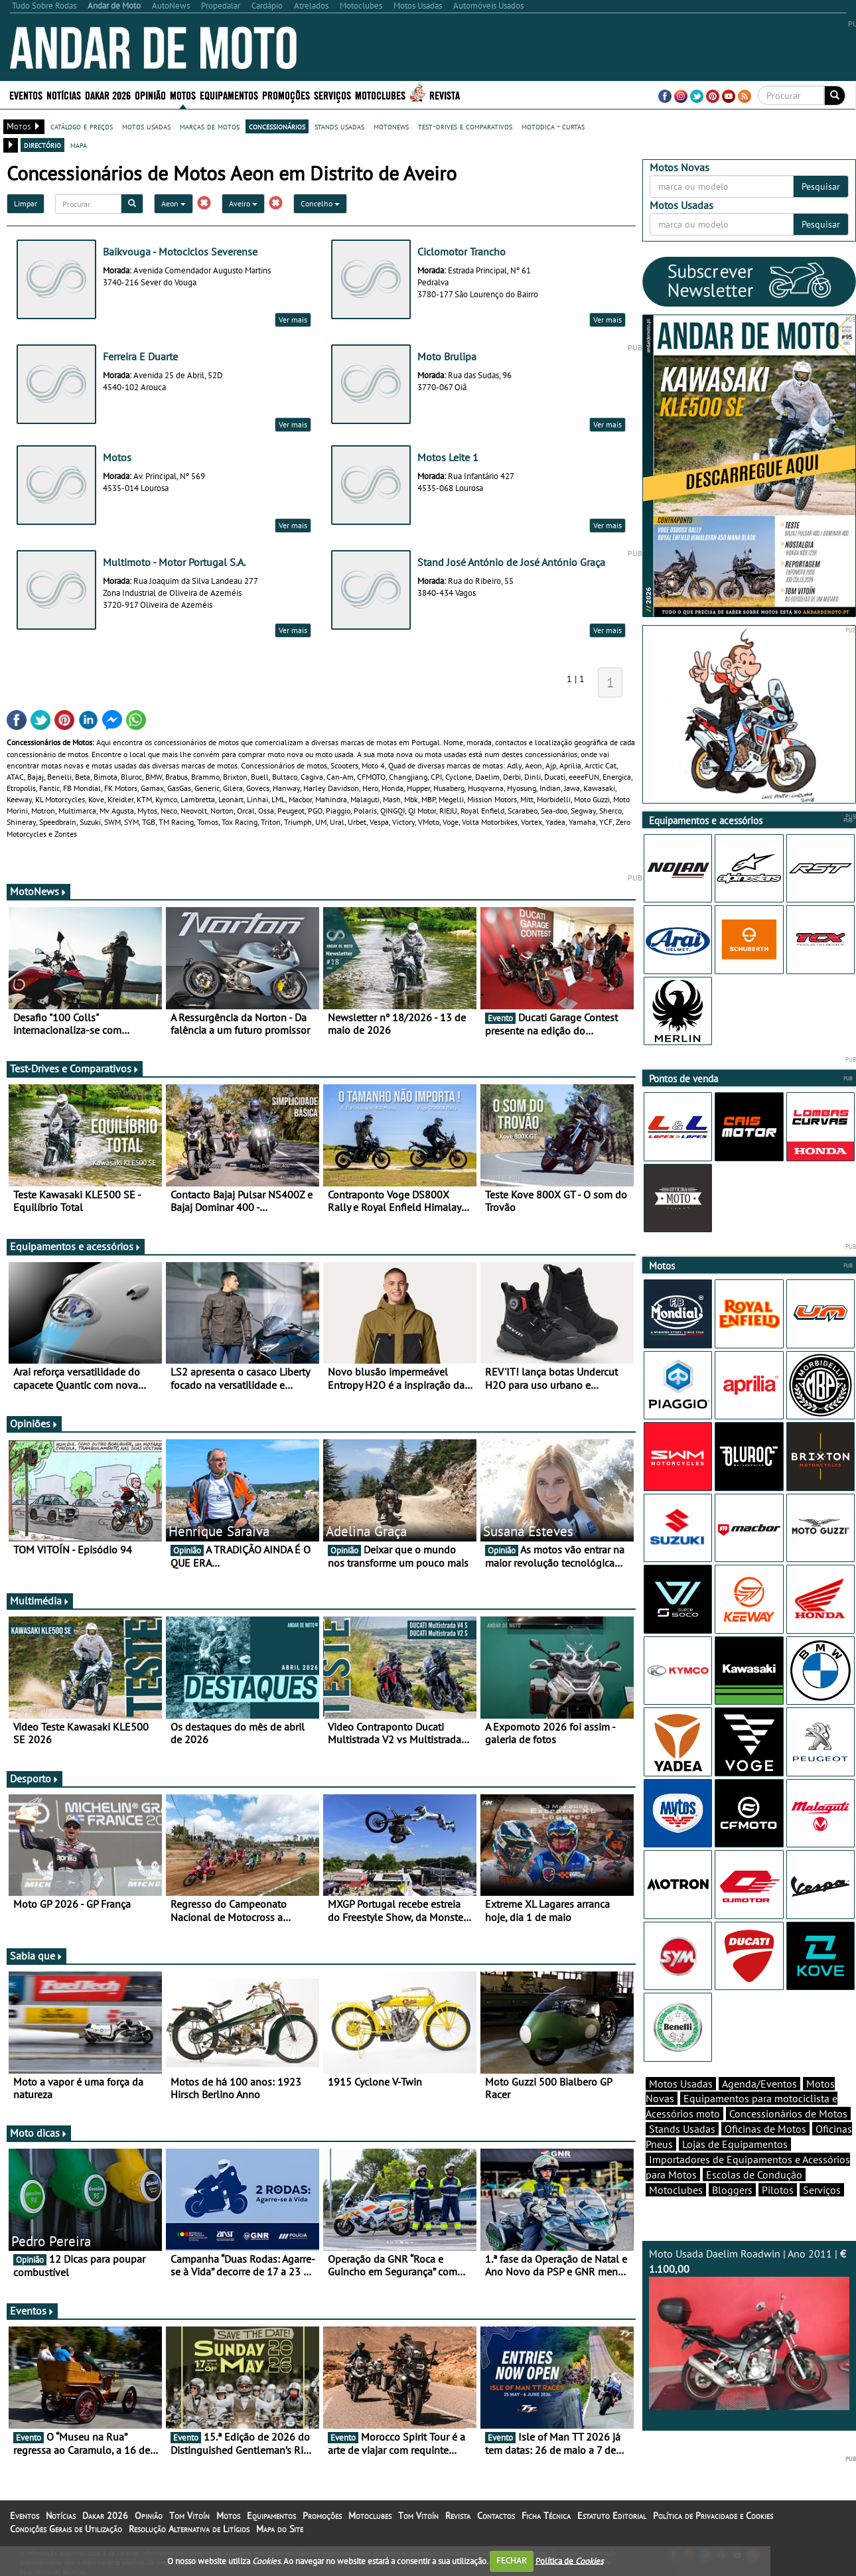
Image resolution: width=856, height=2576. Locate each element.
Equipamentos (229, 95)
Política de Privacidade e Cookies (713, 2516)
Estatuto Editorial (611, 2516)
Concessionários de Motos (788, 2113)
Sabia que (36, 1955)
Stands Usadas (682, 2128)
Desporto (34, 1778)
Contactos (496, 2516)
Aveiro (243, 203)
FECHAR (511, 2560)
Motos (183, 95)
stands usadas (339, 126)
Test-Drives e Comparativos (74, 1068)
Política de (569, 2560)
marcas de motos (210, 126)
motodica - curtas (553, 126)
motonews (391, 126)
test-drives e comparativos (465, 126)
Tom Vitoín (189, 2516)
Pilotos (778, 2189)
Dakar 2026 (108, 95)
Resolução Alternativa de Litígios (189, 2529)
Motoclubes (380, 95)
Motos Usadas (681, 2083)
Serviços (332, 95)
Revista (444, 95)
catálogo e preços (81, 126)
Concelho (320, 203)
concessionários (277, 126)
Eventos (25, 95)
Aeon (173, 203)
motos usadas (146, 126)
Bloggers (732, 2189)
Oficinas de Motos (765, 2128)
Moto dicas (39, 2132)
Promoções (286, 95)
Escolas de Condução (754, 2174)
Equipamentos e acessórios (75, 1246)
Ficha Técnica (546, 2516)
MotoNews (38, 891)
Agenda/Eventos (759, 2083)
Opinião (150, 95)
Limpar (25, 203)
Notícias (63, 95)
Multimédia (40, 1600)
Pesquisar (821, 186)
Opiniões (34, 1423)
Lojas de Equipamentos (735, 2144)
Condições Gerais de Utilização (66, 2529)
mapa (78, 145)
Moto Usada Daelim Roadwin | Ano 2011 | (749, 2328)
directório (42, 145)
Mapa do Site (279, 2529)
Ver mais (293, 319)
